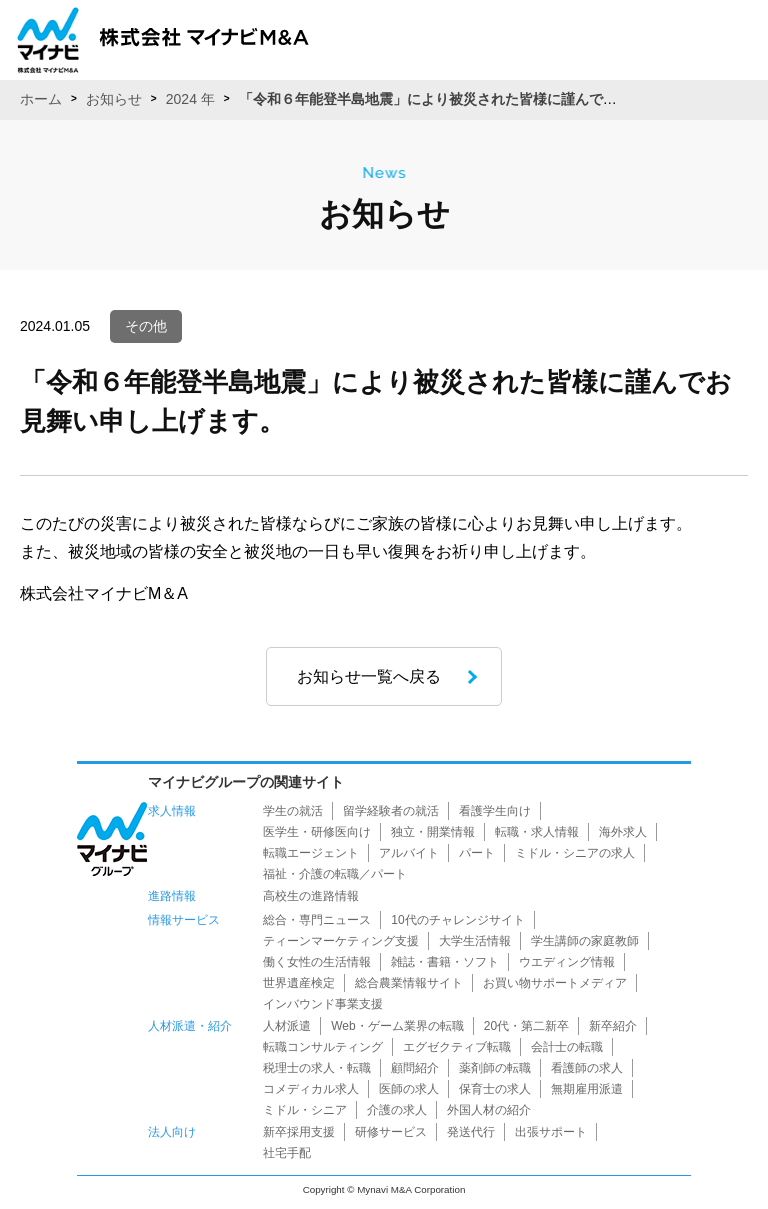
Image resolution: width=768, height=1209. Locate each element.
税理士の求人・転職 (317, 1068)
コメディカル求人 (311, 1089)
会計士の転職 (567, 1047)
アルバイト (409, 853)
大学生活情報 (475, 941)
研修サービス (391, 1132)
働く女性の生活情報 (317, 962)
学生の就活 (293, 811)
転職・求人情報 (537, 832)
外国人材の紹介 (489, 1110)
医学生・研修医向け (317, 832)
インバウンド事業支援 (323, 1004)
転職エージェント (311, 853)
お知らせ (114, 99)
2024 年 (190, 99)
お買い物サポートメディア (555, 983)
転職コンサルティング (323, 1047)
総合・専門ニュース (317, 920)
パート (477, 853)
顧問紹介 (415, 1068)
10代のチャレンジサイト (457, 920)
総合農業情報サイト (409, 983)
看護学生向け (495, 811)
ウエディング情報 (567, 962)
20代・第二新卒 (526, 1026)
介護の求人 (397, 1110)
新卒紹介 (613, 1026)
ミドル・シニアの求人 (575, 853)
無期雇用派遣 (587, 1089)
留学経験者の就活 (391, 811)
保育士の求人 (495, 1089)
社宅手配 (287, 1153)
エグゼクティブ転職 (457, 1047)
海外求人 (623, 832)
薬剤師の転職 (495, 1068)
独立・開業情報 (433, 832)
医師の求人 (409, 1089)
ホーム (41, 99)
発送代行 (471, 1132)
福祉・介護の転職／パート (335, 874)
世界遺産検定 (299, 983)
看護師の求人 (587, 1068)
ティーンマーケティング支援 (341, 941)
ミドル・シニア (305, 1110)
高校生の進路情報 (311, 896)
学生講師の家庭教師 (585, 941)
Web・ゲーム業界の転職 (397, 1026)
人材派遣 (287, 1026)
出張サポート (551, 1132)
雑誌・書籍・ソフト (445, 962)
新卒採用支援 (299, 1132)
